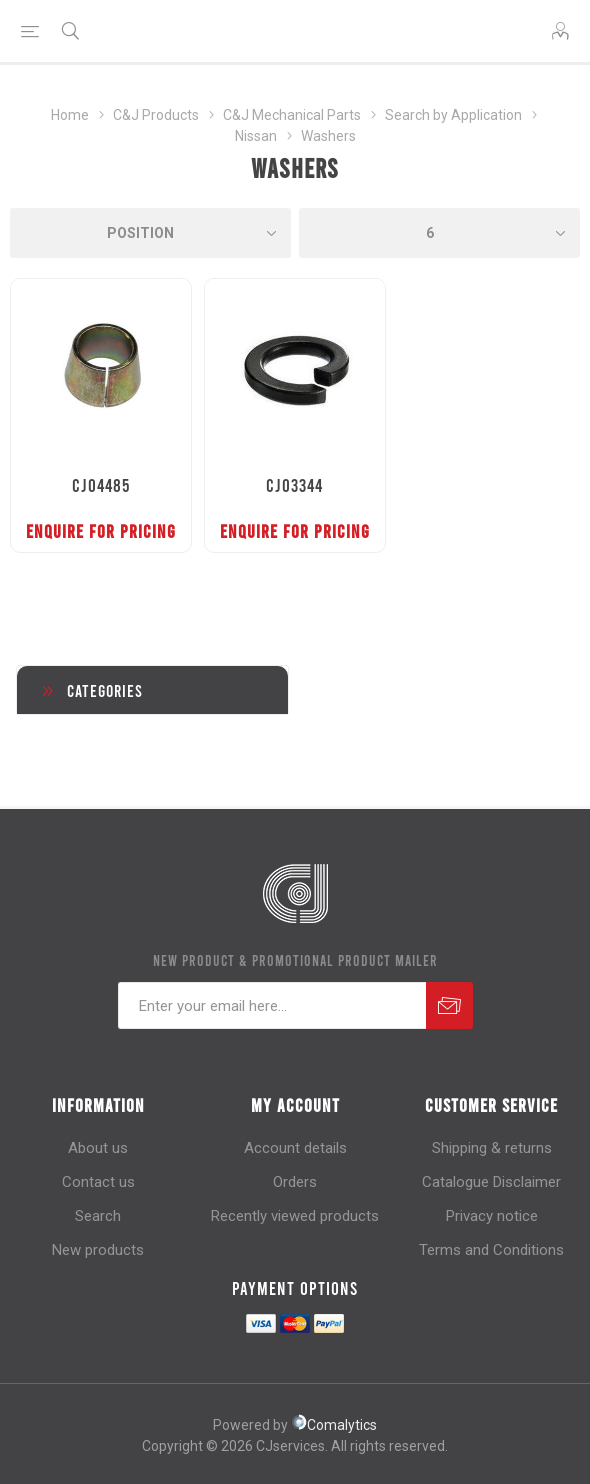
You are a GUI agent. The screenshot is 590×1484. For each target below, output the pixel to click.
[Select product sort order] (150, 233)
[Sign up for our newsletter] (272, 1005)
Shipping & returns (492, 1148)
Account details (295, 1148)
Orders (295, 1182)
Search (98, 1216)
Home (70, 115)
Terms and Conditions (491, 1250)
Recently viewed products (295, 1216)
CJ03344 (294, 485)
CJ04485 (101, 485)
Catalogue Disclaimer (491, 1182)
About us (98, 1148)
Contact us (98, 1182)
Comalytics (334, 1425)
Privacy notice (492, 1216)
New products (98, 1250)
